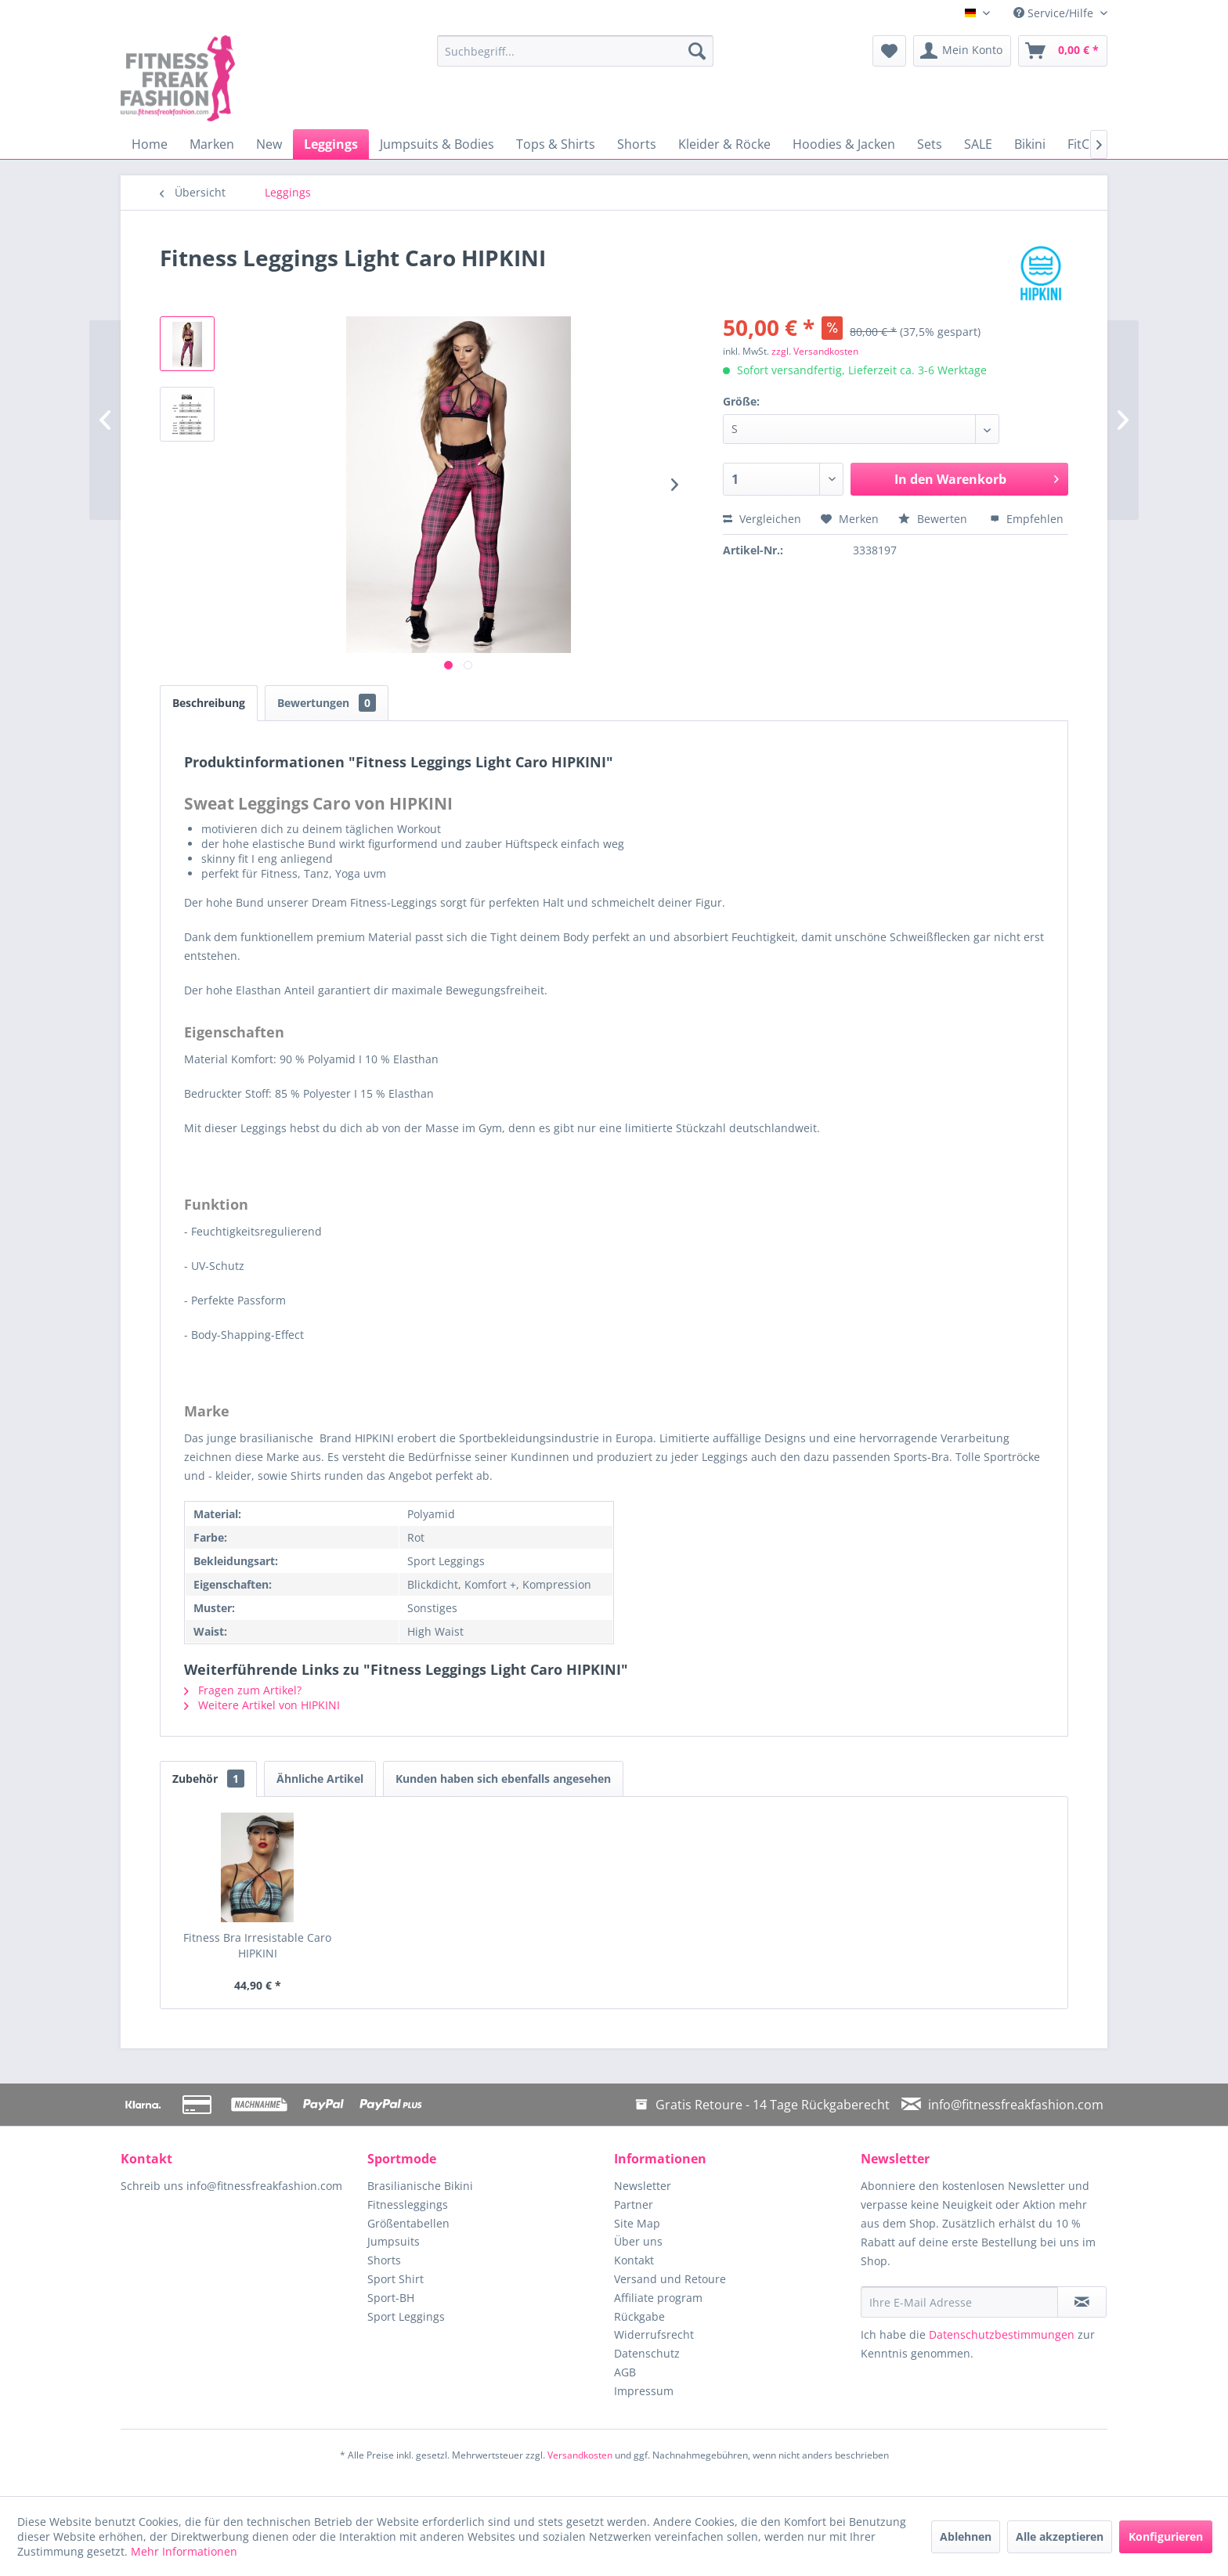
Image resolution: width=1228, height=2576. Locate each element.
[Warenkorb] (1062, 51)
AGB (625, 2372)
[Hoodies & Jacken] (844, 144)
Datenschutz (647, 2353)
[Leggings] (331, 144)
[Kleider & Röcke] (724, 144)
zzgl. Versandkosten (814, 351)
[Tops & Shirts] (555, 144)
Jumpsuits (393, 2241)
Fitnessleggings (407, 2204)
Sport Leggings (406, 2316)
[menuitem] (575, 51)
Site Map (637, 2223)
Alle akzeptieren (1059, 2536)
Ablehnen (965, 2536)
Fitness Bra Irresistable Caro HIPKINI (257, 1945)
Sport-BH (390, 2297)
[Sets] (929, 144)
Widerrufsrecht (654, 2334)
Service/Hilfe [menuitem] (1054, 12)
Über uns (638, 2241)
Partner (633, 2204)
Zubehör (208, 1778)
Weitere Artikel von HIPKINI (262, 1704)
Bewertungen (326, 703)
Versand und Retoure (670, 2278)
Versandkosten (579, 2455)
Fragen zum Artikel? (243, 1690)
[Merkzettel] (889, 51)
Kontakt (634, 2260)
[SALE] (978, 144)
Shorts (384, 2260)
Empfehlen (1027, 518)
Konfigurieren (1166, 2536)
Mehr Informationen (184, 2551)
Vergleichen (762, 518)
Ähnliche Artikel (319, 1778)
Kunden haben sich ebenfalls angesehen (503, 1778)
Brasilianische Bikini (420, 2185)
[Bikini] (1029, 144)
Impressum (644, 2390)
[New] (269, 144)
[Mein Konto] (962, 51)
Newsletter (642, 2185)
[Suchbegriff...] (575, 51)
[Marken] (212, 144)
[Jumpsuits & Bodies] (437, 144)
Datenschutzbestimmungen (1001, 2334)
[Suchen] (697, 51)
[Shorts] (636, 144)
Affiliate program (658, 2297)
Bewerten (934, 518)
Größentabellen (408, 2223)
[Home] (150, 144)
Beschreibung (208, 702)
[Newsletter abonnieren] (1082, 2302)
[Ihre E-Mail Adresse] (959, 2302)
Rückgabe (639, 2316)
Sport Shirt (395, 2278)
